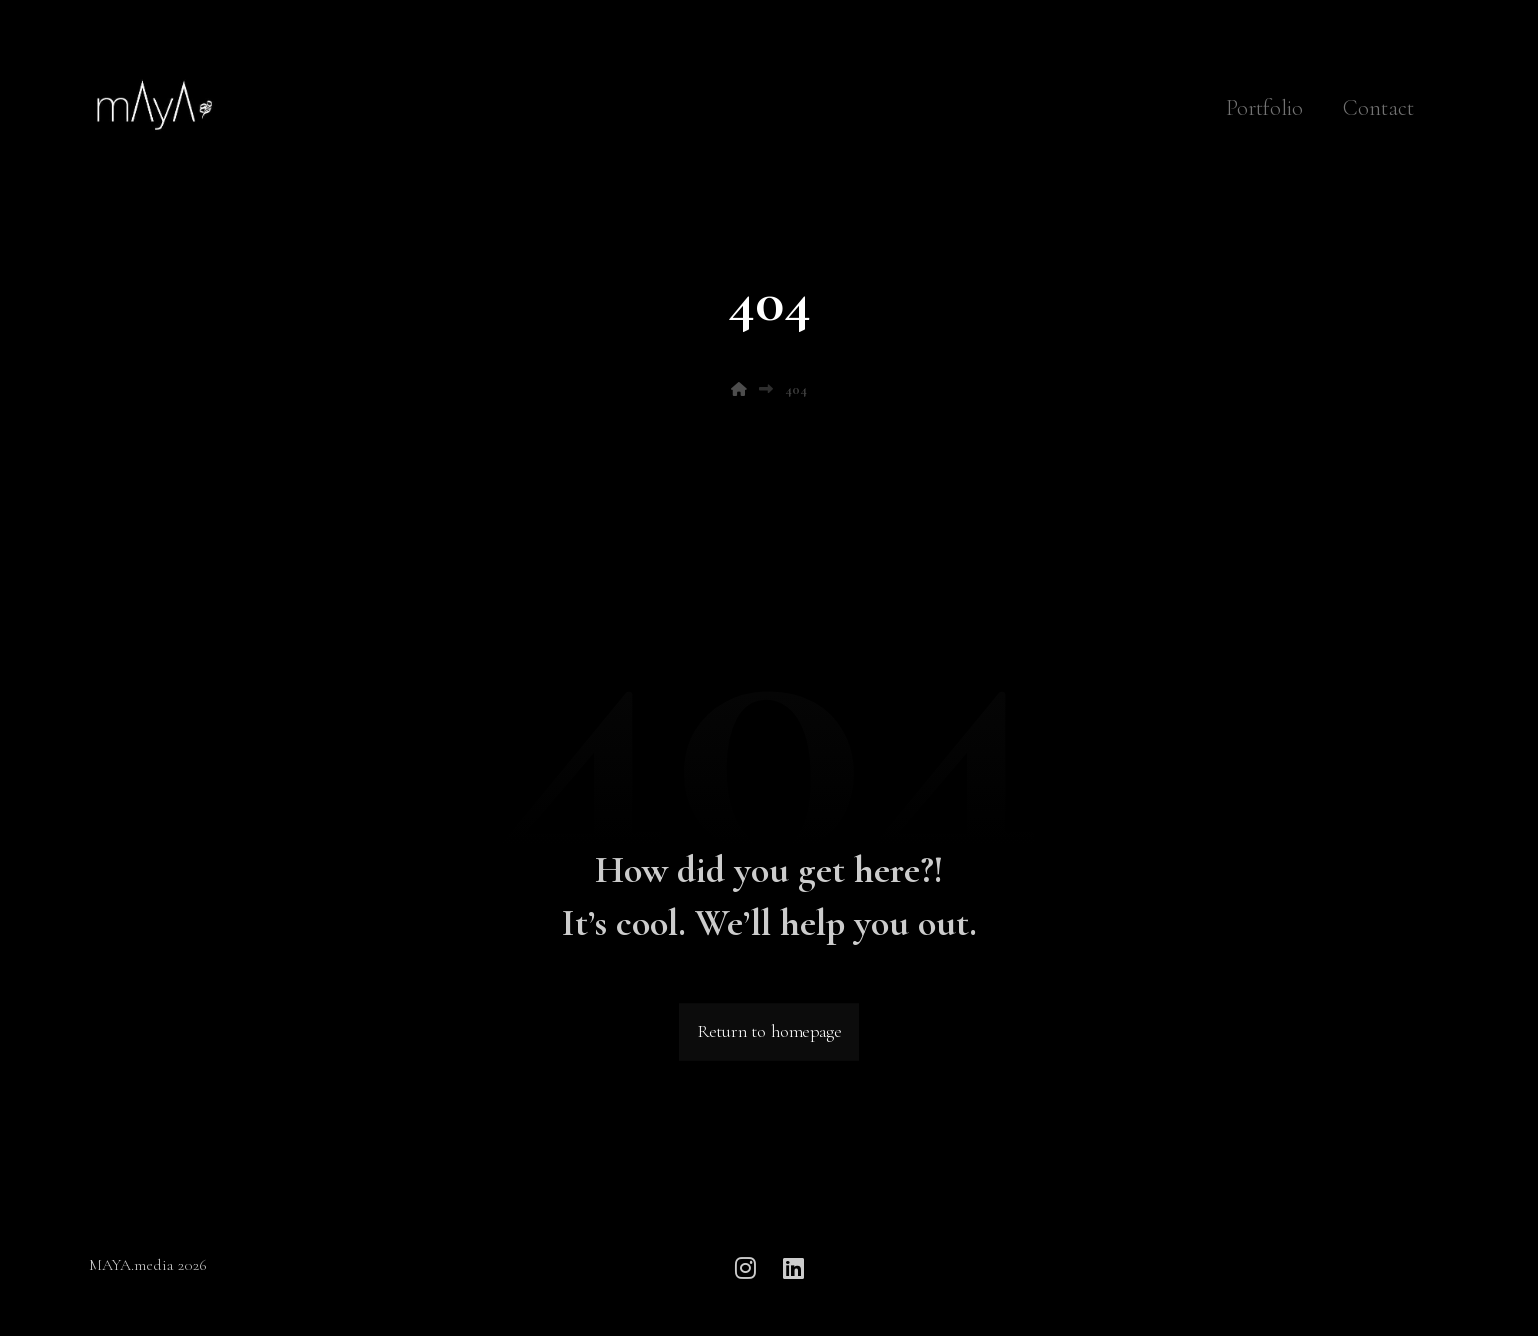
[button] (745, 1268)
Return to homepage (769, 1033)
